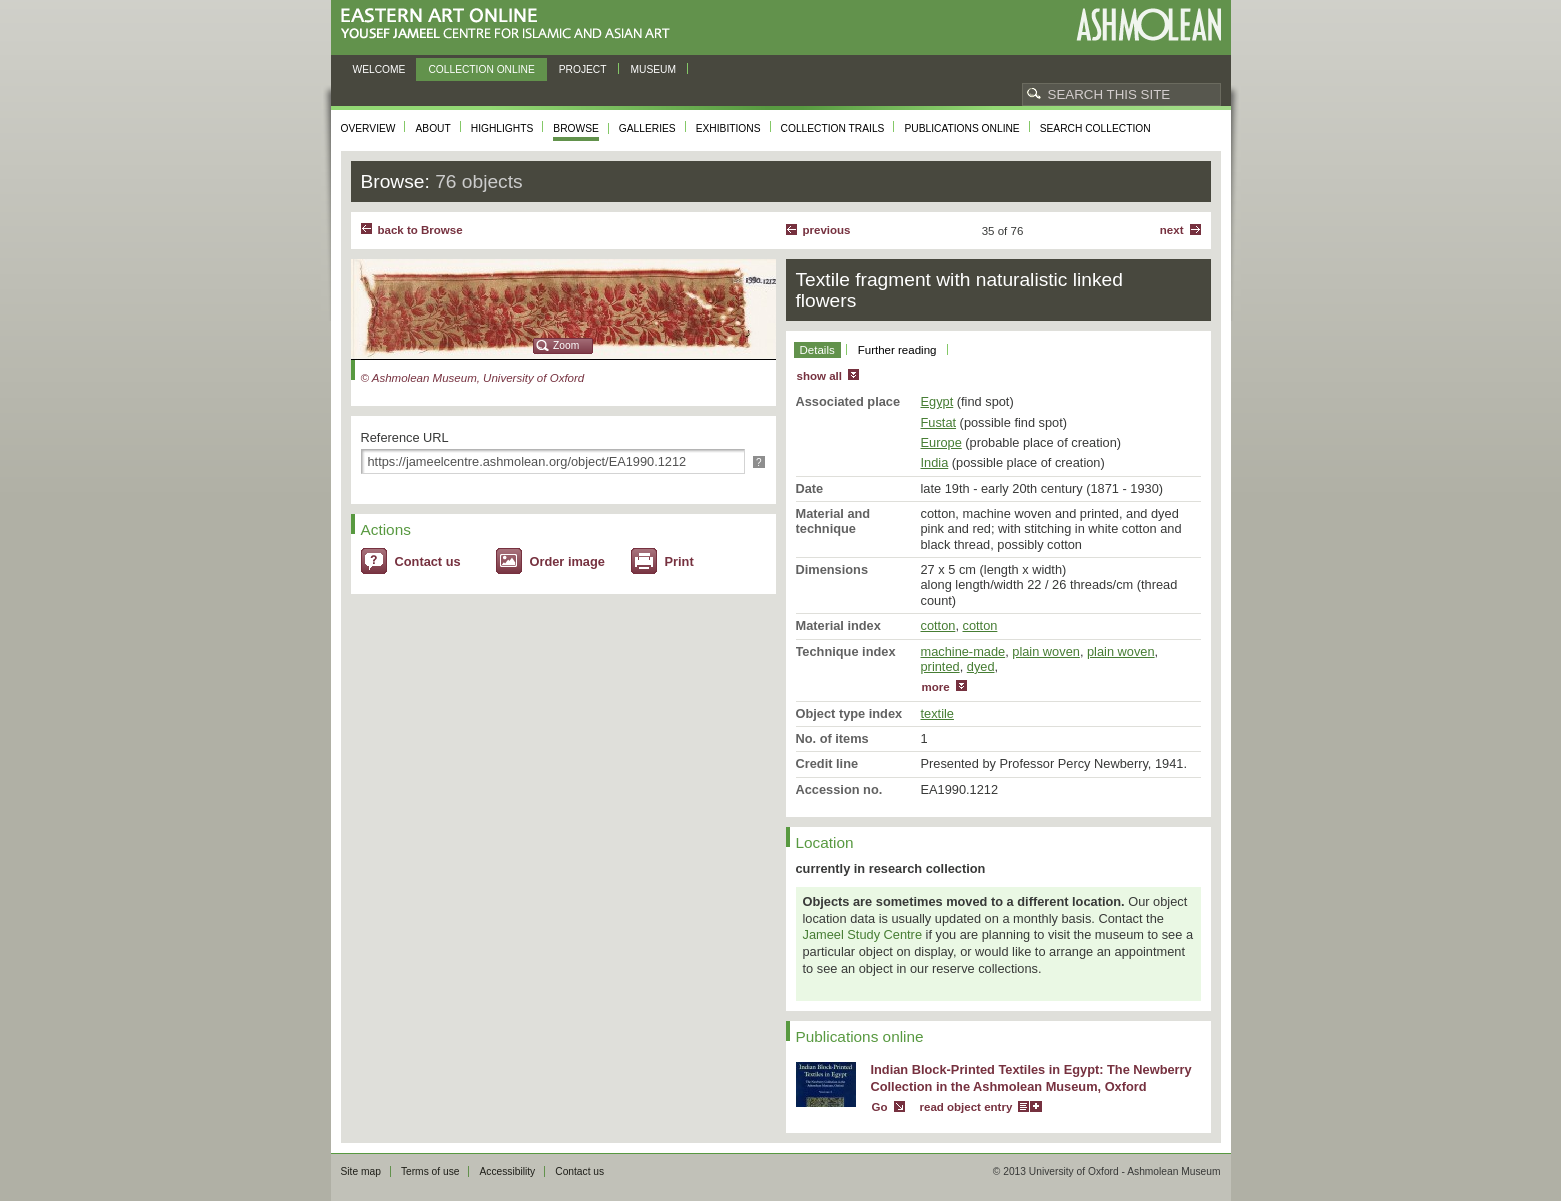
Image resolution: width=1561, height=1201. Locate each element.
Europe (941, 442)
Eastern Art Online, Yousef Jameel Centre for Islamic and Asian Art (510, 24)
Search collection (1095, 128)
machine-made (963, 651)
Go (880, 1107)
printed (940, 666)
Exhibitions (728, 128)
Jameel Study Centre (863, 934)
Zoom (566, 345)
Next (1172, 230)
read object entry (966, 1107)
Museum (654, 69)
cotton (938, 625)
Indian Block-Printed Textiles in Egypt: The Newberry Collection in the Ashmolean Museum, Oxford (1031, 1078)
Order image (567, 561)
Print (679, 561)
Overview (368, 128)
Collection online (481, 69)
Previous (827, 230)
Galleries (647, 128)
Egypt (937, 401)
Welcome (379, 69)
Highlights (502, 128)
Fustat (939, 422)
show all (819, 376)
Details (817, 350)
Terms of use (430, 1171)
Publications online (961, 128)
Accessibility (507, 1171)
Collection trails (833, 128)
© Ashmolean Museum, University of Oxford (473, 378)
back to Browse (420, 230)
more (936, 687)
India (935, 462)
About (432, 128)
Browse (576, 128)
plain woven (1046, 651)
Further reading (897, 350)
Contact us (428, 561)
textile (937, 713)
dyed (981, 666)
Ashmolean (1148, 24)
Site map (361, 1171)
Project (583, 69)
